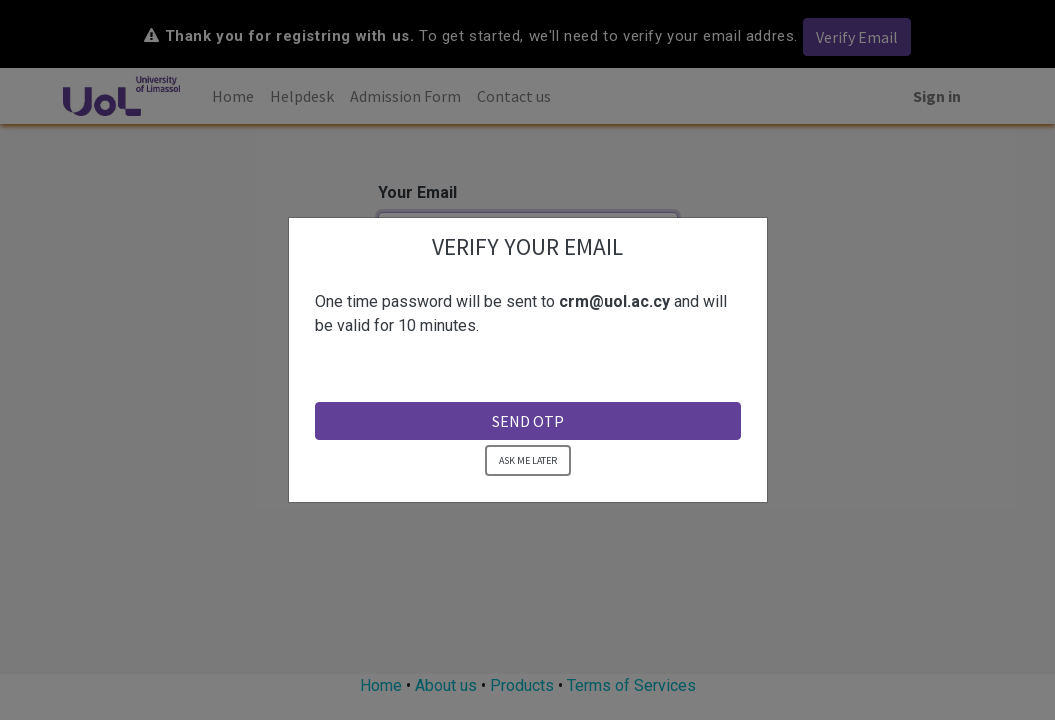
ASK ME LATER (528, 458)
